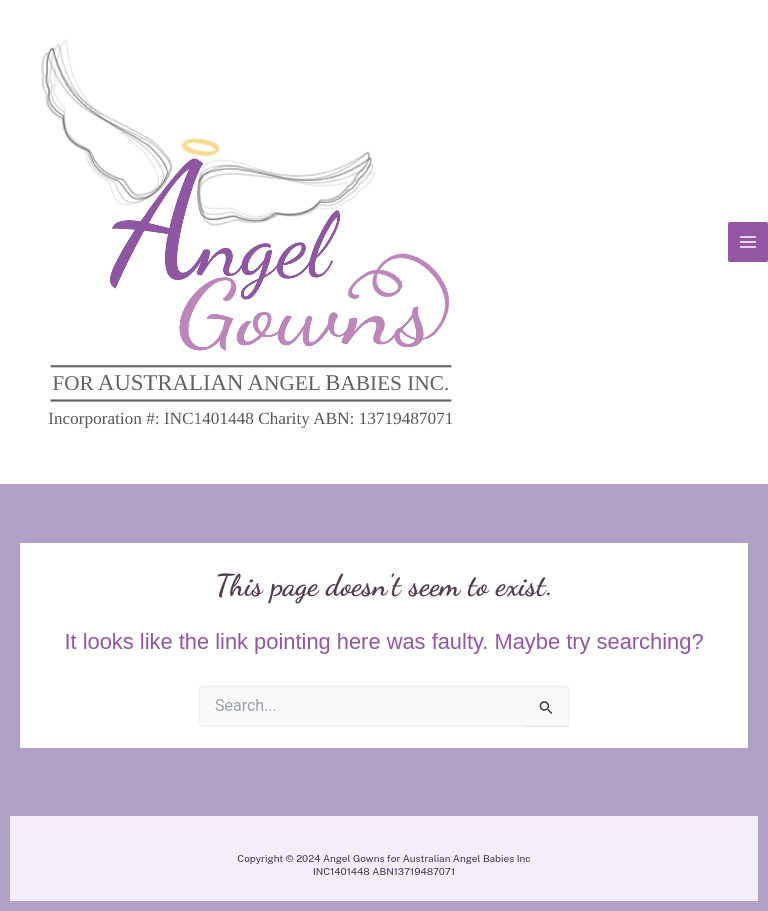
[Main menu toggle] (748, 242)
